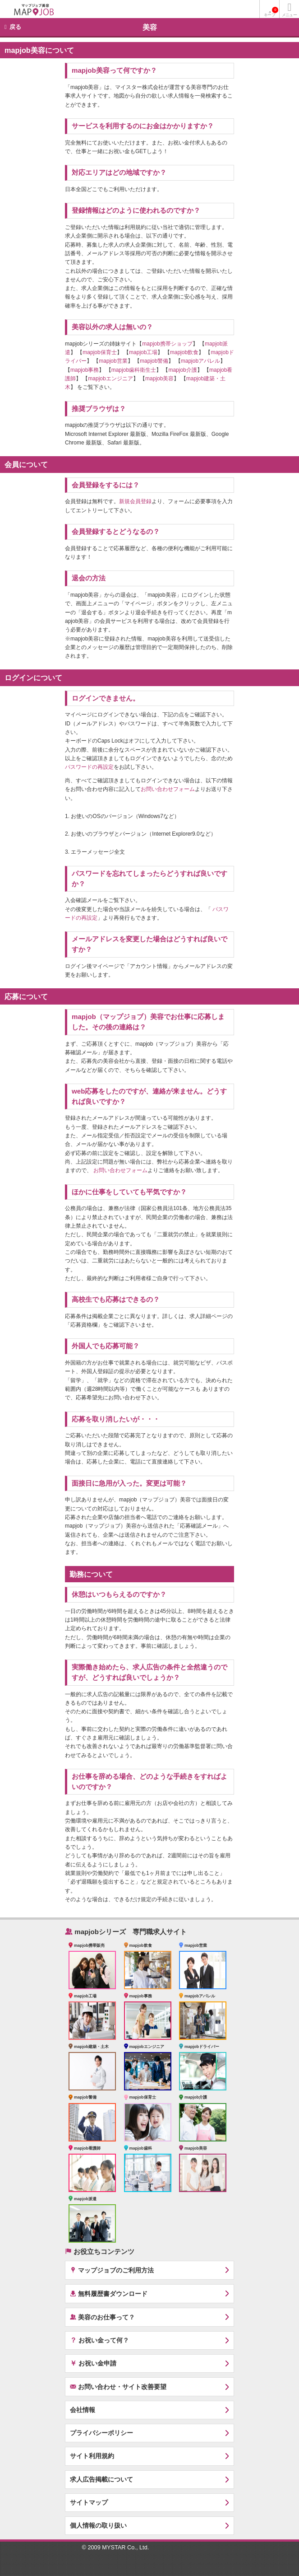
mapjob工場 (143, 352)
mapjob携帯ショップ (167, 344)
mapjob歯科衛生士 (133, 370)
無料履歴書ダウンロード (108, 2293)
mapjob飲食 (184, 352)
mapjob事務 (84, 370)
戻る (15, 26)
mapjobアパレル (200, 361)
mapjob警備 (154, 361)
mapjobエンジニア (110, 378)
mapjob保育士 (99, 352)
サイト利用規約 (92, 2455)
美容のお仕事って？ (102, 2317)
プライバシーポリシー (101, 2432)
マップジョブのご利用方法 (112, 2270)
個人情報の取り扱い (98, 2525)
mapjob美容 (159, 378)
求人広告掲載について (101, 2479)
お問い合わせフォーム (168, 789)
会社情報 (82, 2409)
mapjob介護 (182, 370)
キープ (271, 12)
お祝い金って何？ (99, 2340)
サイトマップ (89, 2502)
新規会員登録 (135, 501)
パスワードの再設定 (89, 767)
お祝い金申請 (93, 2363)
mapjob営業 (113, 361)
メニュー (289, 15)
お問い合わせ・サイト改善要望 (118, 2386)
